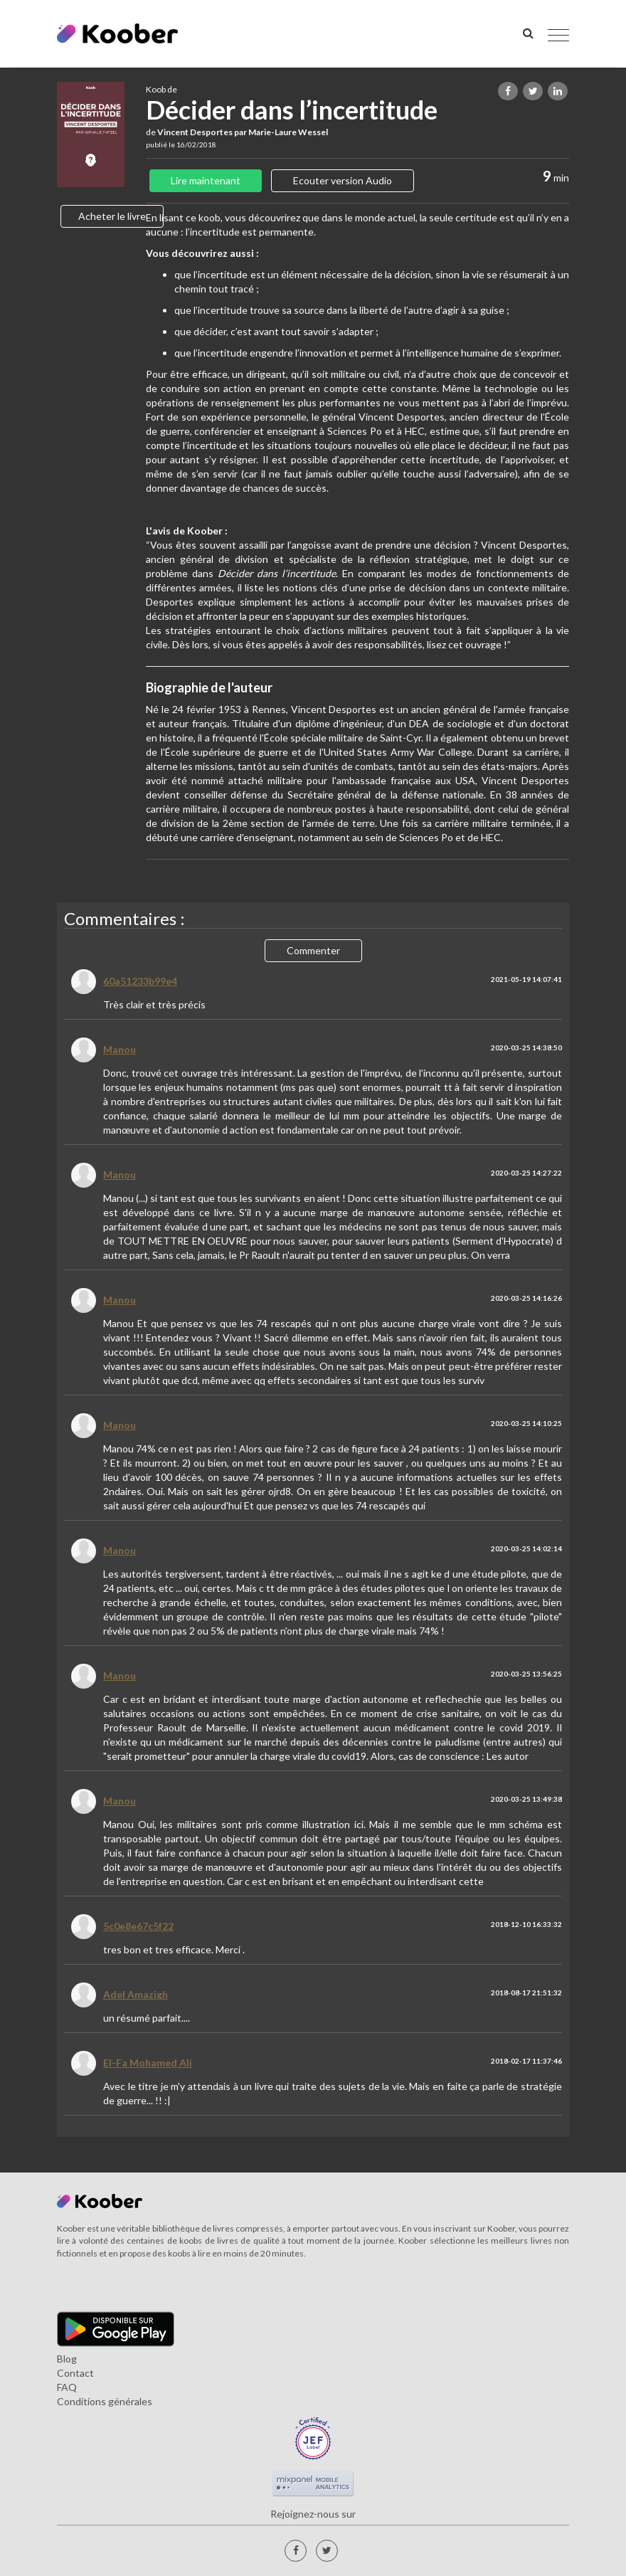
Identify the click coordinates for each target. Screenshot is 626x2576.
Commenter (313, 950)
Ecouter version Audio (342, 180)
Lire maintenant (205, 180)
